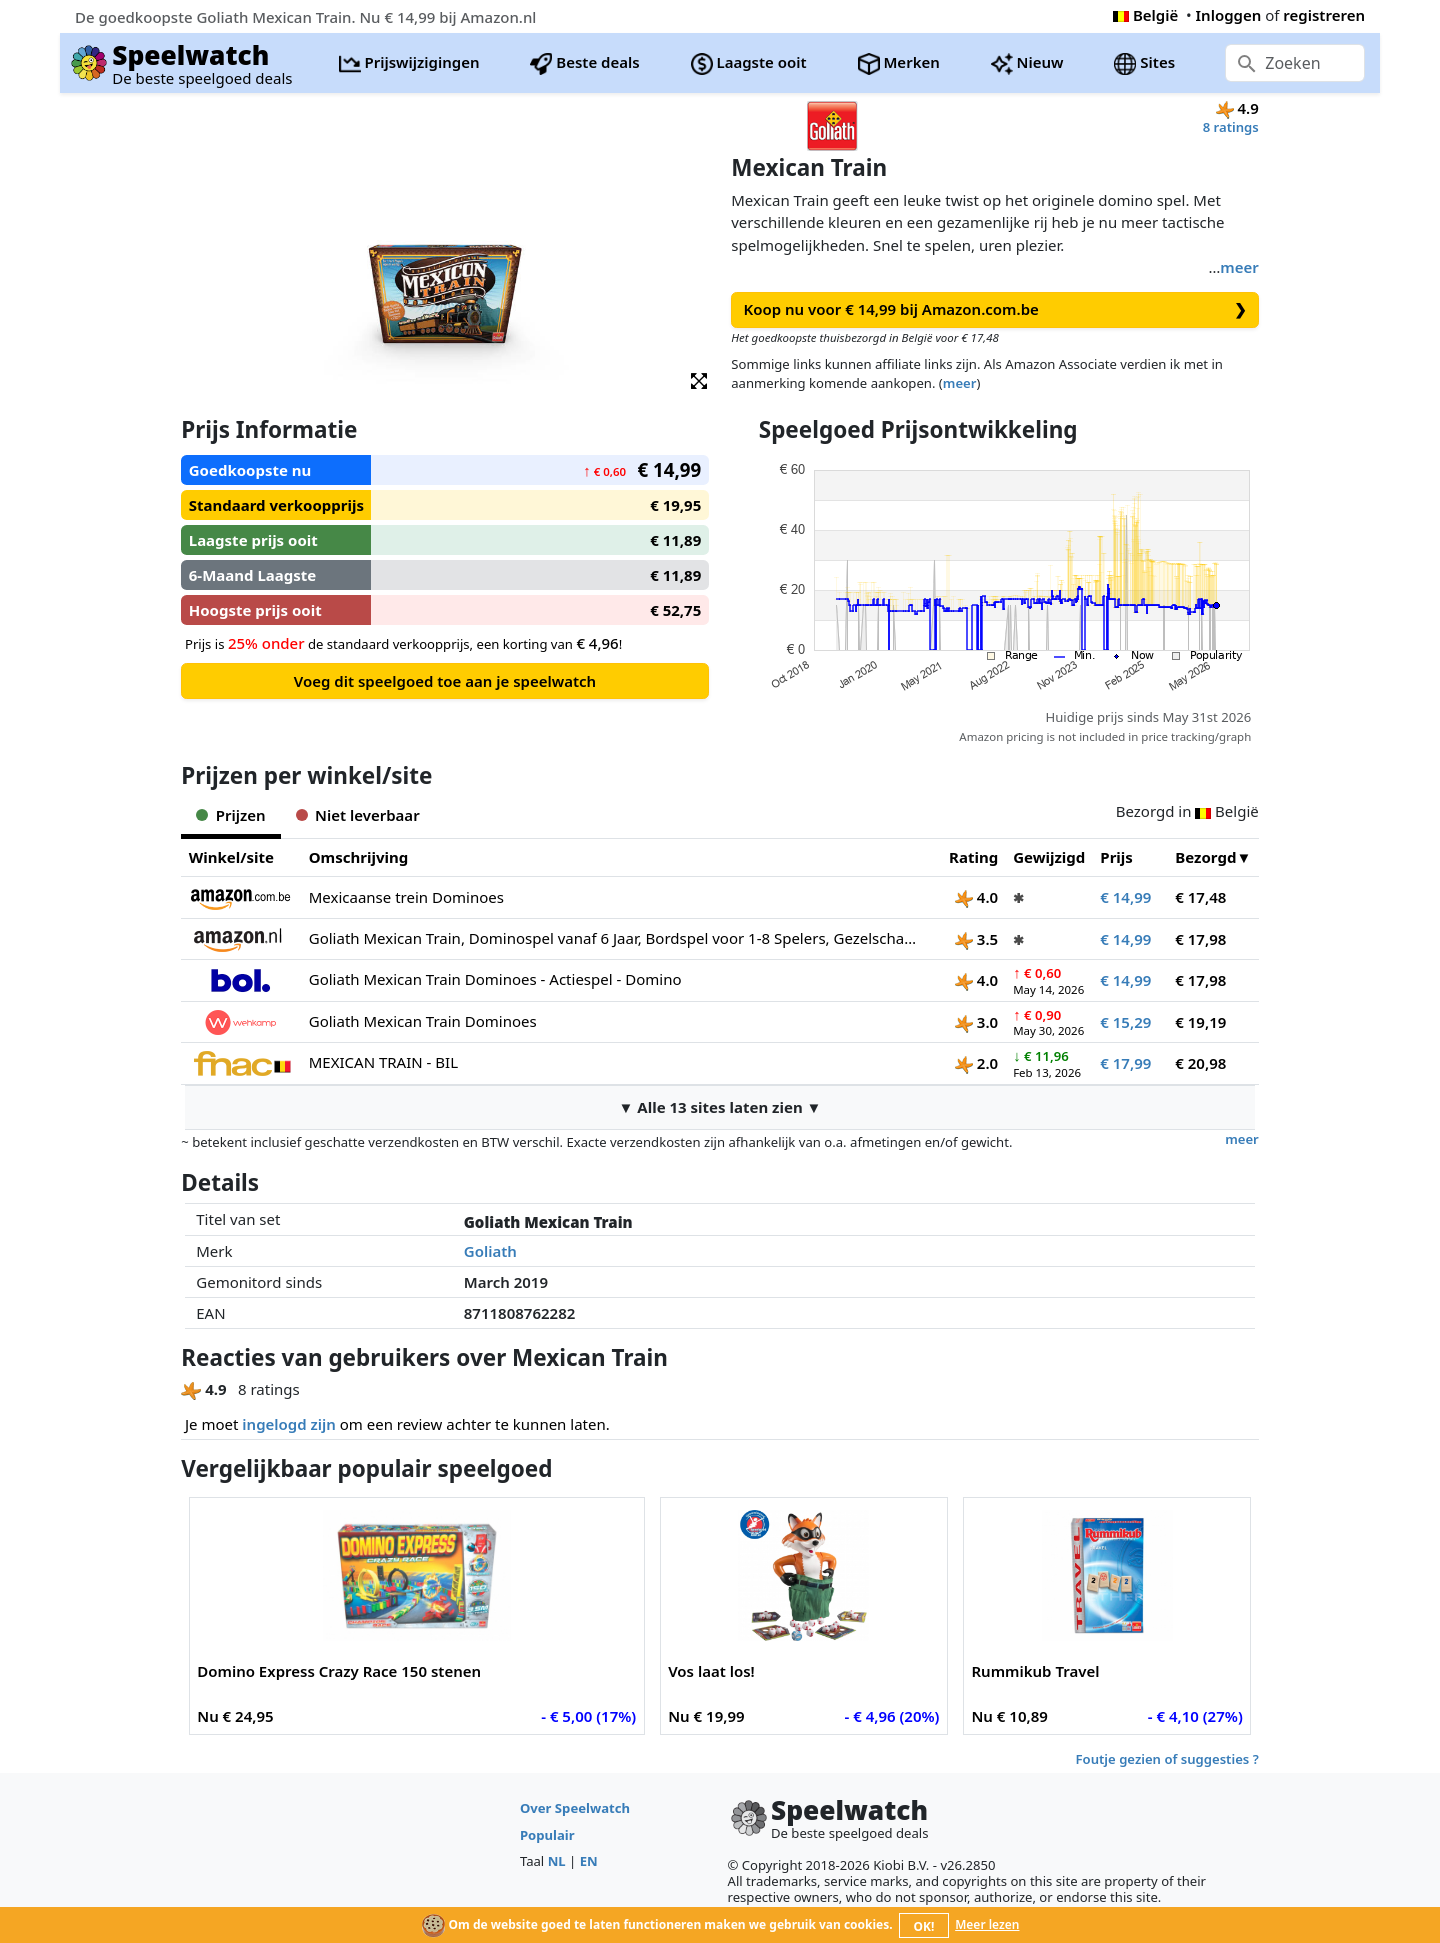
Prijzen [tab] (230, 815)
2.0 (976, 1063)
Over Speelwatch (575, 1808)
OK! (924, 1926)
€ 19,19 (1200, 1022)
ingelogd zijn (288, 1424)
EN (589, 1861)
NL (557, 1861)
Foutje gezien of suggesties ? (1167, 1759)
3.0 (976, 1022)
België (1145, 15)
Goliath (490, 1251)
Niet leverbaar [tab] (358, 815)
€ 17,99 (1125, 1063)
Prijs (1116, 857)
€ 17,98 (1200, 939)
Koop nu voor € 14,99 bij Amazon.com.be (995, 309)
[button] (699, 379)
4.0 (976, 897)
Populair (547, 1835)
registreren (1324, 15)
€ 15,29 (1125, 1022)
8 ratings (1231, 127)
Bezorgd (1205, 857)
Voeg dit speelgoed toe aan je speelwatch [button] (445, 681)
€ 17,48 (1200, 897)
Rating (973, 857)
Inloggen (1229, 15)
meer (1239, 267)
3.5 (976, 939)
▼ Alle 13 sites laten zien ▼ (720, 1107)
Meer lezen (987, 1924)
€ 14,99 (1125, 897)
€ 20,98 (1200, 1063)
